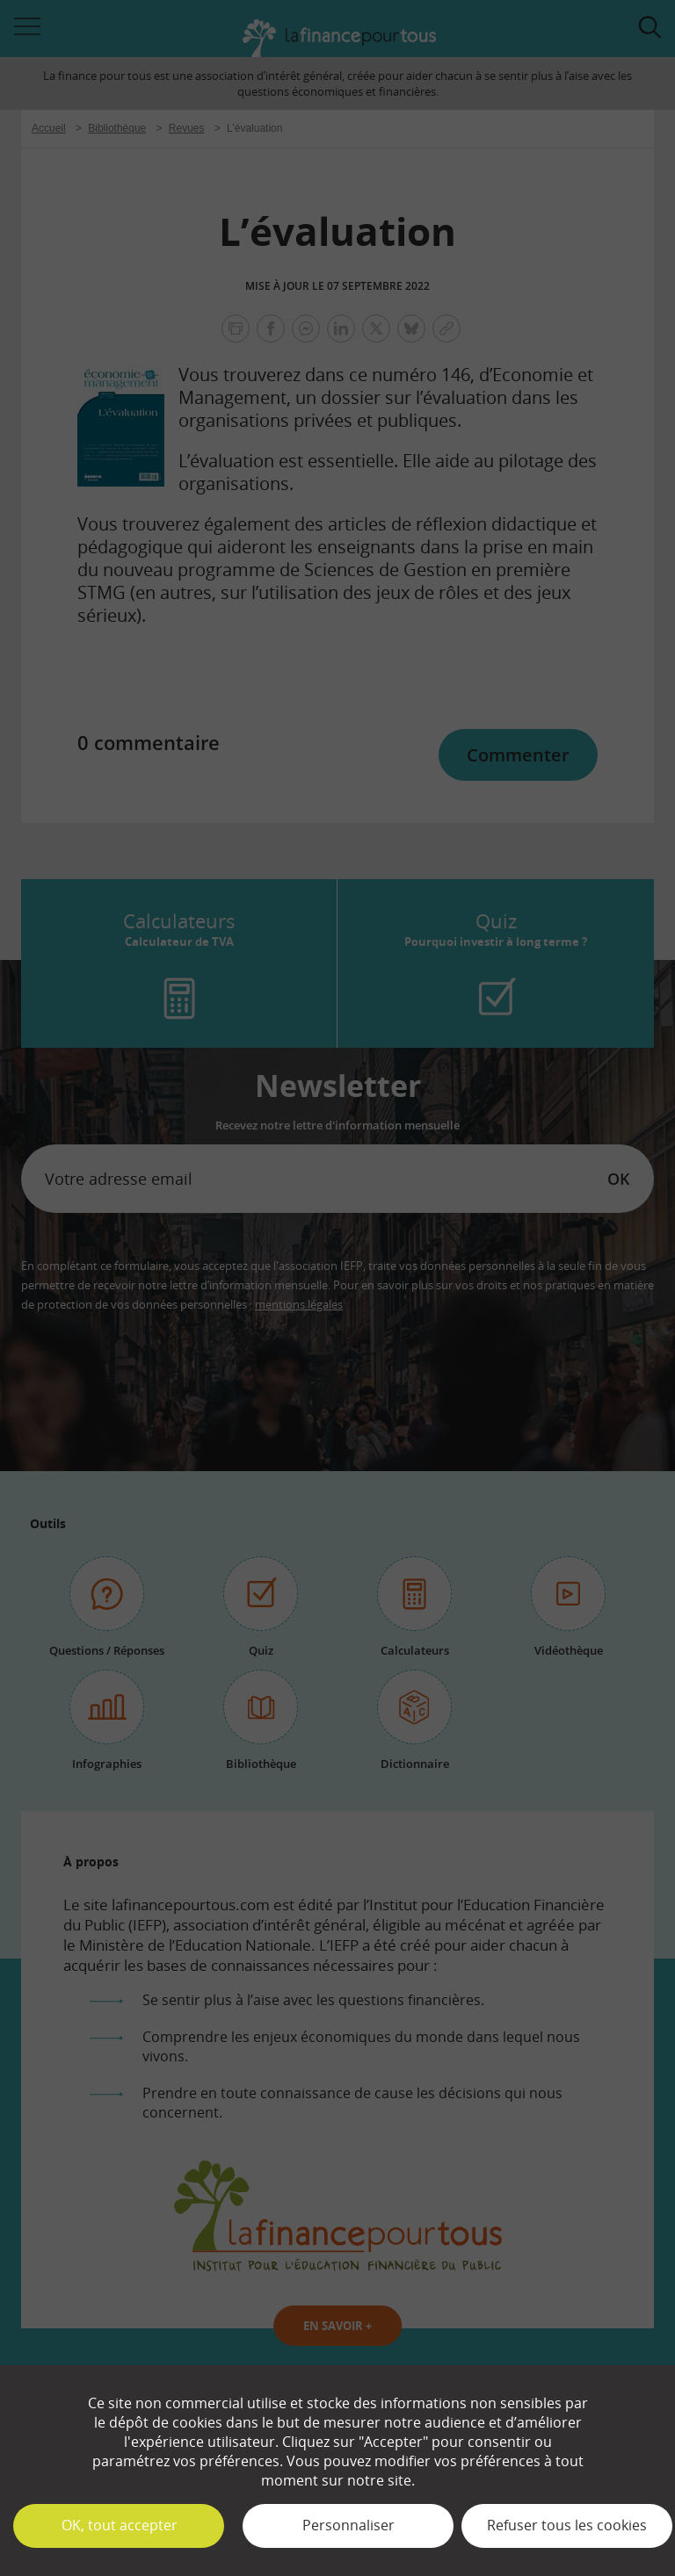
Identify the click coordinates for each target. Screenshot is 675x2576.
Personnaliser (348, 2525)
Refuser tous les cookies (567, 2525)
